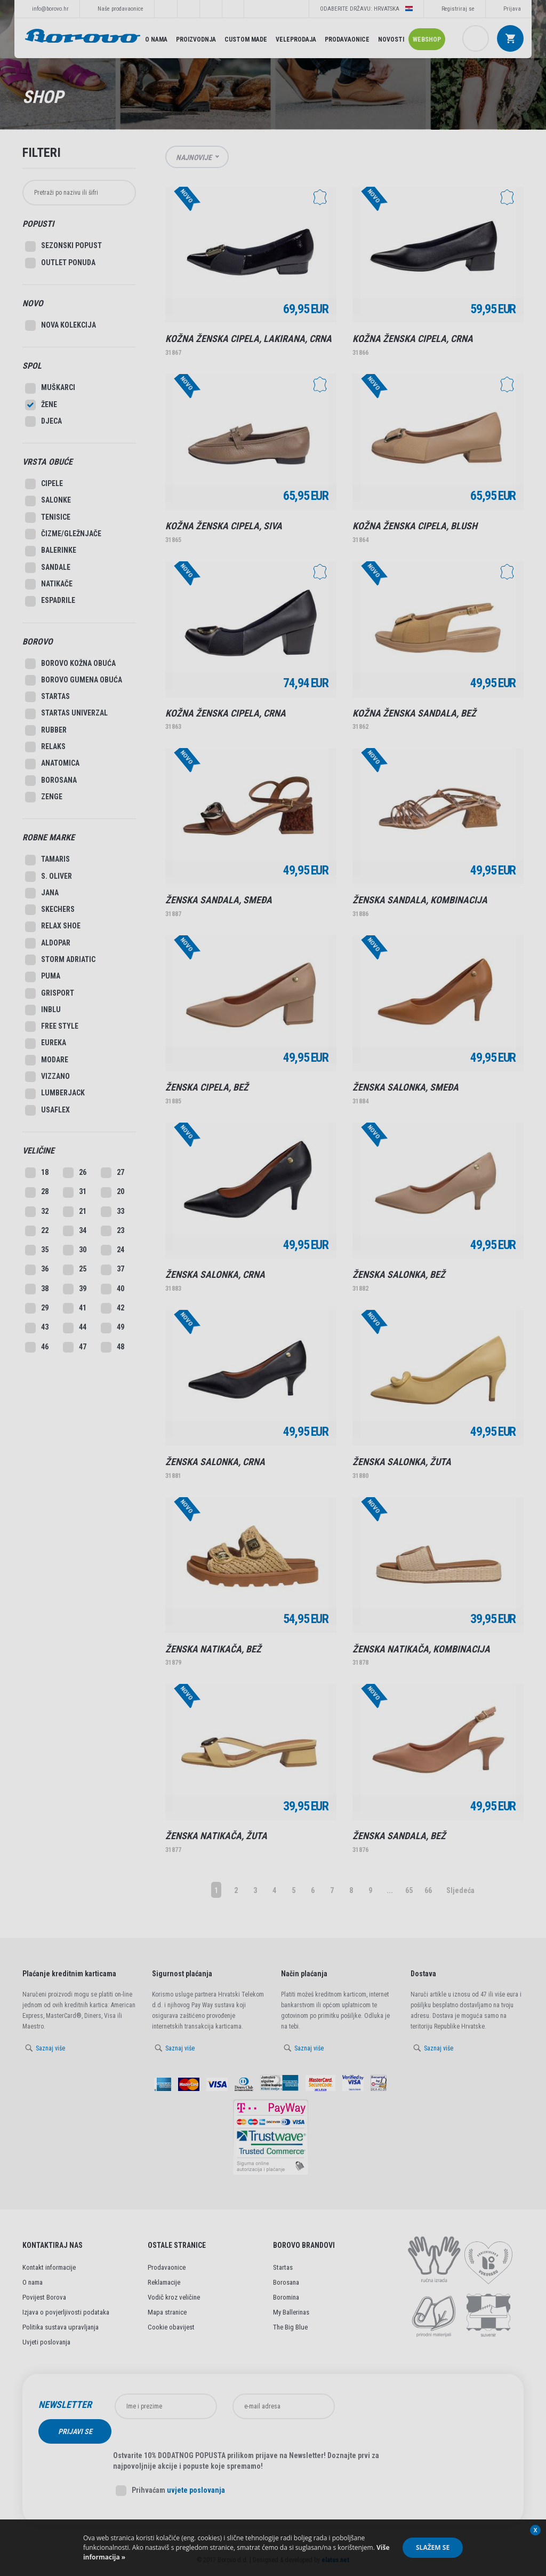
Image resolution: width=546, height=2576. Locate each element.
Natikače (49, 584)
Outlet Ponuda (60, 263)
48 (112, 1347)
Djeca (43, 421)
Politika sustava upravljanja (60, 2327)
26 (74, 1172)
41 (74, 1308)
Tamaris (47, 860)
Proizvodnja (196, 39)
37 (112, 1270)
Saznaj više (50, 2048)
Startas (47, 696)
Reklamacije (164, 2282)
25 (74, 1270)
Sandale (47, 567)
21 (74, 1211)
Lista (518, 157)
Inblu (43, 1010)
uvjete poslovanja (196, 2465)
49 (112, 1328)
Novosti (391, 39)
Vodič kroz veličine (174, 2297)
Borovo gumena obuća (73, 680)
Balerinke (50, 551)
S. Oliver (48, 876)
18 (37, 1172)
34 (74, 1231)
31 (74, 1192)
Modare (46, 1060)
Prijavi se (380, 2406)
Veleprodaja (296, 39)
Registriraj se (458, 8)
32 (37, 1211)
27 (112, 1172)
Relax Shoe (53, 926)
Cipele (44, 484)
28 (37, 1192)
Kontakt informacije (49, 2267)
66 (428, 1890)
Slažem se (432, 2547)
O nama (156, 39)
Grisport (49, 993)
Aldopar (47, 943)
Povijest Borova (44, 2297)
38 (37, 1289)
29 (37, 1308)
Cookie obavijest (171, 2327)
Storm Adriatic (60, 960)
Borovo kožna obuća (70, 663)
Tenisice (47, 517)
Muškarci (50, 388)
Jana (42, 893)
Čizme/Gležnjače (63, 534)
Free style (51, 1026)
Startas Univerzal (66, 714)
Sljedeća (460, 1890)
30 (74, 1250)
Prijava (512, 8)
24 (112, 1250)
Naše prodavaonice (120, 8)
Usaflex (47, 1110)
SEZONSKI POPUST (63, 246)
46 (37, 1347)
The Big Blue (290, 2327)
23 (112, 1231)
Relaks (45, 747)
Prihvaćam (170, 2466)
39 (74, 1289)
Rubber (46, 730)
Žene (41, 405)
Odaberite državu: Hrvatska (366, 8)
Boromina (286, 2297)
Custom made (245, 39)
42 (112, 1308)
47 (74, 1347)
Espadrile (50, 601)
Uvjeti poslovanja (46, 2342)
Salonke (48, 501)
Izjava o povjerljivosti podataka (65, 2312)
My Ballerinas (291, 2312)
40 (112, 1289)
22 (37, 1231)
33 (112, 1211)
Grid (500, 157)
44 (74, 1328)
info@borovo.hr (50, 8)
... (390, 1890)
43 (37, 1328)
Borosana (51, 780)
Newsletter (65, 2404)
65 (409, 1890)
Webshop (427, 39)
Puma (42, 977)
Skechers (50, 909)
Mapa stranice (167, 2312)
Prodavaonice (347, 39)
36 (37, 1270)
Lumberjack (55, 1093)
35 (37, 1250)
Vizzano (47, 1076)
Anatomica (52, 764)
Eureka (45, 1043)
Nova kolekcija (60, 325)
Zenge (43, 797)
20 (112, 1192)
